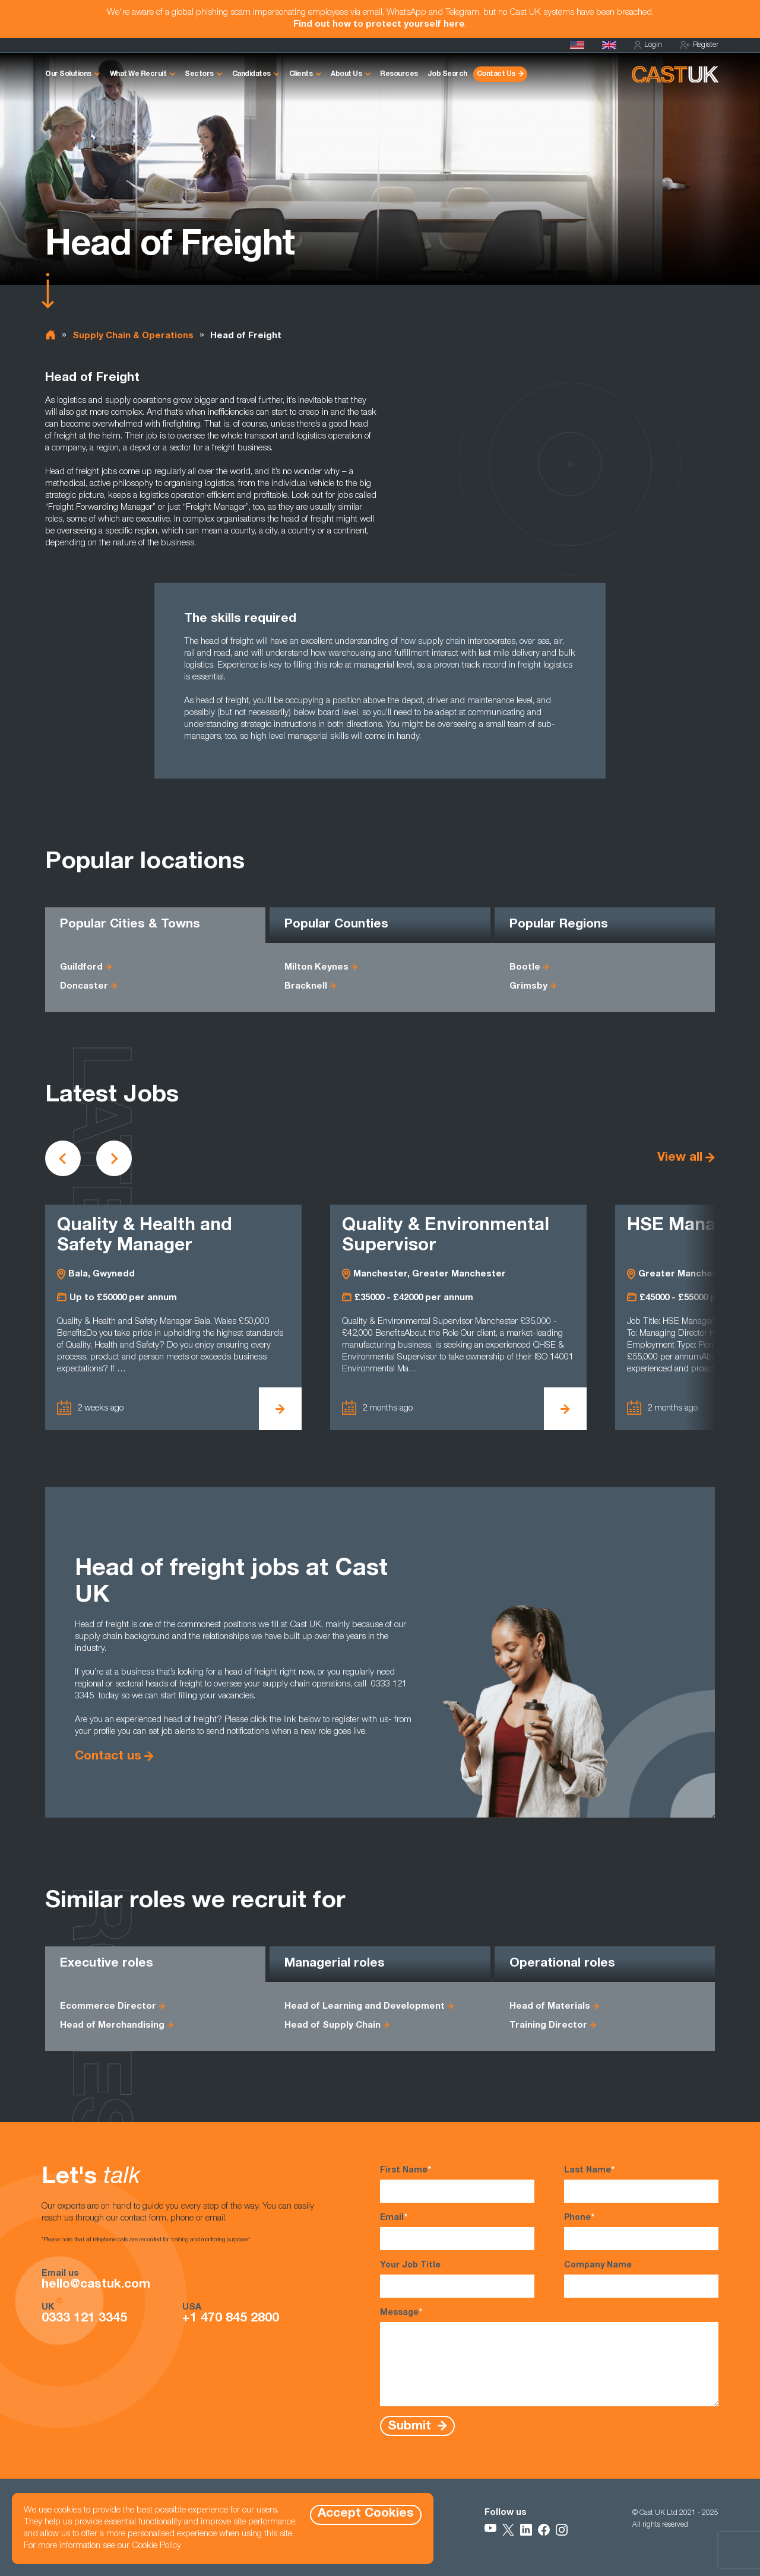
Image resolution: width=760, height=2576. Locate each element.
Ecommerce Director (108, 2006)
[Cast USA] (577, 45)
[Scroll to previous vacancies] (63, 1158)
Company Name (641, 2279)
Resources (399, 74)
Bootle (524, 967)
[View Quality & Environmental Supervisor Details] (565, 1408)
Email (457, 2231)
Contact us (108, 1757)
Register (699, 45)
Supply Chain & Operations (133, 336)
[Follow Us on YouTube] (490, 2530)
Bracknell (305, 986)
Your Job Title (457, 2279)
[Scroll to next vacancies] (114, 1158)
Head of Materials (549, 2006)
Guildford (81, 967)
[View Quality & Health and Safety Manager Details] (280, 1408)
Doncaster (84, 986)
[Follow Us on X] (508, 2530)
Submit (411, 2426)
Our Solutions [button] (68, 74)
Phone (641, 2231)
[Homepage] (609, 45)
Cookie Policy (156, 2546)
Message (549, 2356)
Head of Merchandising (112, 2025)
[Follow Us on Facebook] (544, 2530)
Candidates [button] (251, 74)
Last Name (641, 2184)
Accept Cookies (366, 2514)
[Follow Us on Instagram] (562, 2530)
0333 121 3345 (84, 2319)
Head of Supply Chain (332, 2025)
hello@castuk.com (96, 2285)
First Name (457, 2184)
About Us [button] (346, 74)
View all (679, 1158)
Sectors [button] (199, 74)
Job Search (447, 74)
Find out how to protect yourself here (379, 24)
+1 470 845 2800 (230, 2319)
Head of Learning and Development (364, 2006)
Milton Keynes (316, 967)
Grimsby (528, 986)
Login (648, 45)
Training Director (548, 2025)
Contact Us (496, 74)
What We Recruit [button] (138, 74)
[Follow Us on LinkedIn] (526, 2530)
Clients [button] (301, 74)
